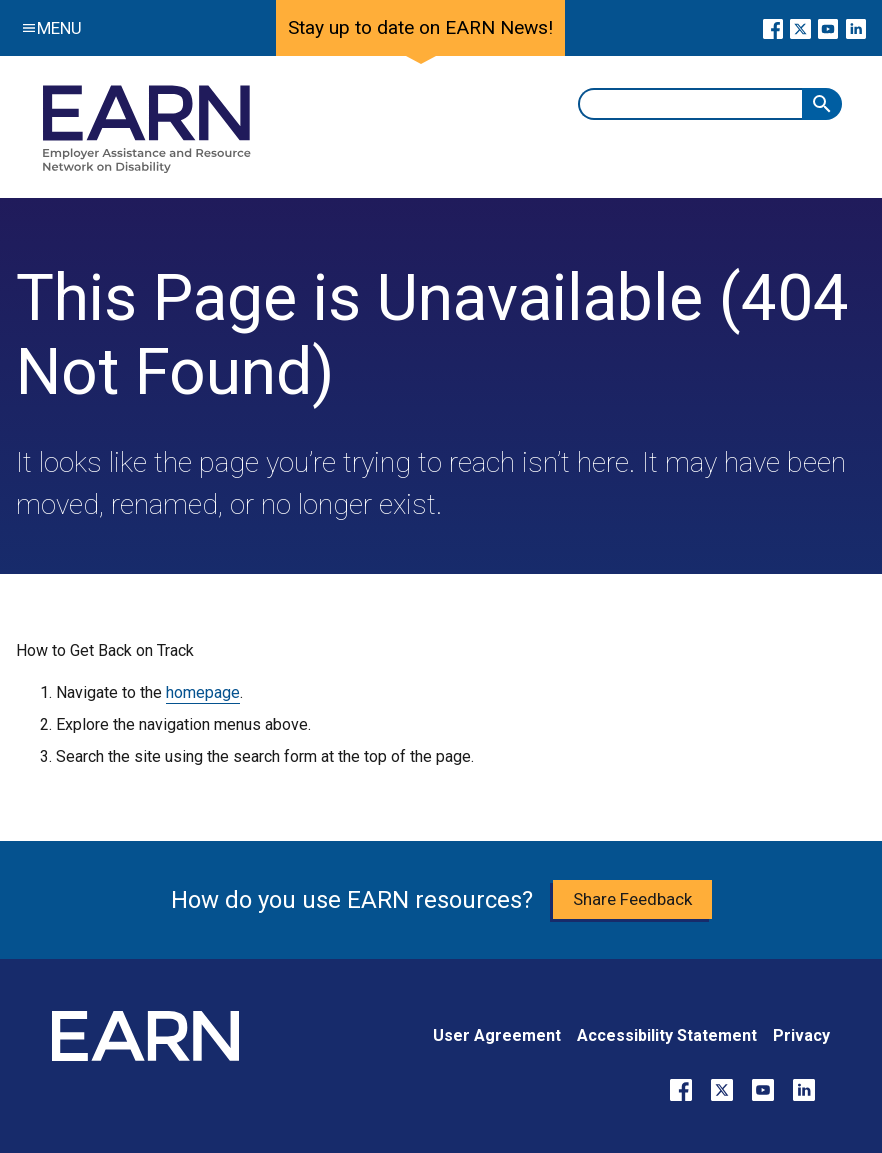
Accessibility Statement (667, 1035)
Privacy (801, 1035)
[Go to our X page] (800, 28)
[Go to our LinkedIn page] (855, 28)
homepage (203, 692)
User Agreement (497, 1035)
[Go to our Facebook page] (773, 28)
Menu (47, 28)
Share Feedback (632, 899)
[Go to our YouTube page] (828, 28)
